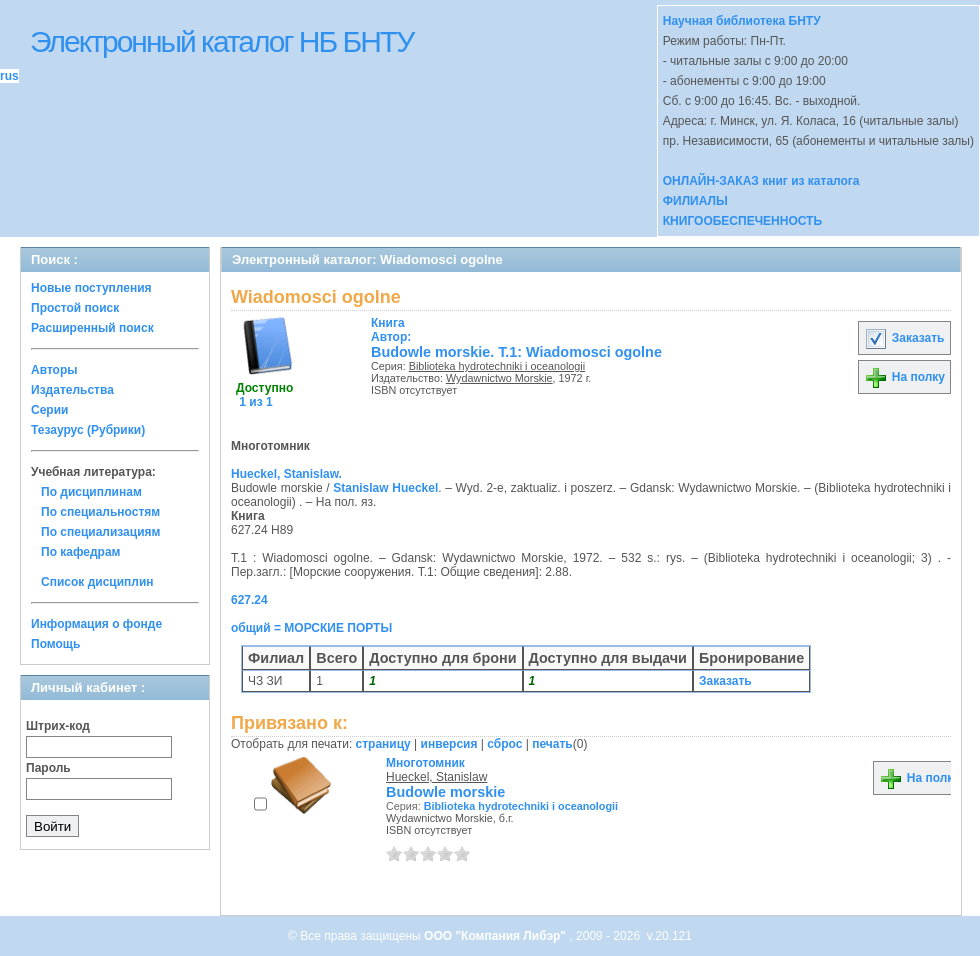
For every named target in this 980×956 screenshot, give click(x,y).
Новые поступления (91, 288)
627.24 (249, 600)
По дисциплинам (91, 492)
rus (9, 76)
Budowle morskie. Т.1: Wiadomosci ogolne (516, 352)
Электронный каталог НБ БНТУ (221, 41)
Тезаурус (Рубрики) (88, 430)
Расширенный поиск (92, 328)
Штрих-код (58, 726)
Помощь (55, 644)
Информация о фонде (96, 624)
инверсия (449, 744)
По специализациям (100, 532)
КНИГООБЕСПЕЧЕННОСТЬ (742, 221)
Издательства (72, 390)
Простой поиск (75, 308)
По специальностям (100, 512)
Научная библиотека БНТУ (742, 21)
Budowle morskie (445, 792)
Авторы (54, 370)
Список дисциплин (97, 582)
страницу (383, 744)
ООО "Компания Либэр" (496, 936)
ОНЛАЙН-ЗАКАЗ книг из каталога (761, 181)
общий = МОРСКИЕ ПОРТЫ (311, 628)
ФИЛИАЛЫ (695, 201)
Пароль (48, 768)
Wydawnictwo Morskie (499, 378)
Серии (49, 410)
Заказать (904, 338)
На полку (904, 377)
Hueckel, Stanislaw (436, 777)
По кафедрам (80, 552)
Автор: (391, 330)
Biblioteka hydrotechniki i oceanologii (497, 366)
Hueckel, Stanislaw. (286, 474)
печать (552, 744)
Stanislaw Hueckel (385, 488)
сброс (504, 744)
